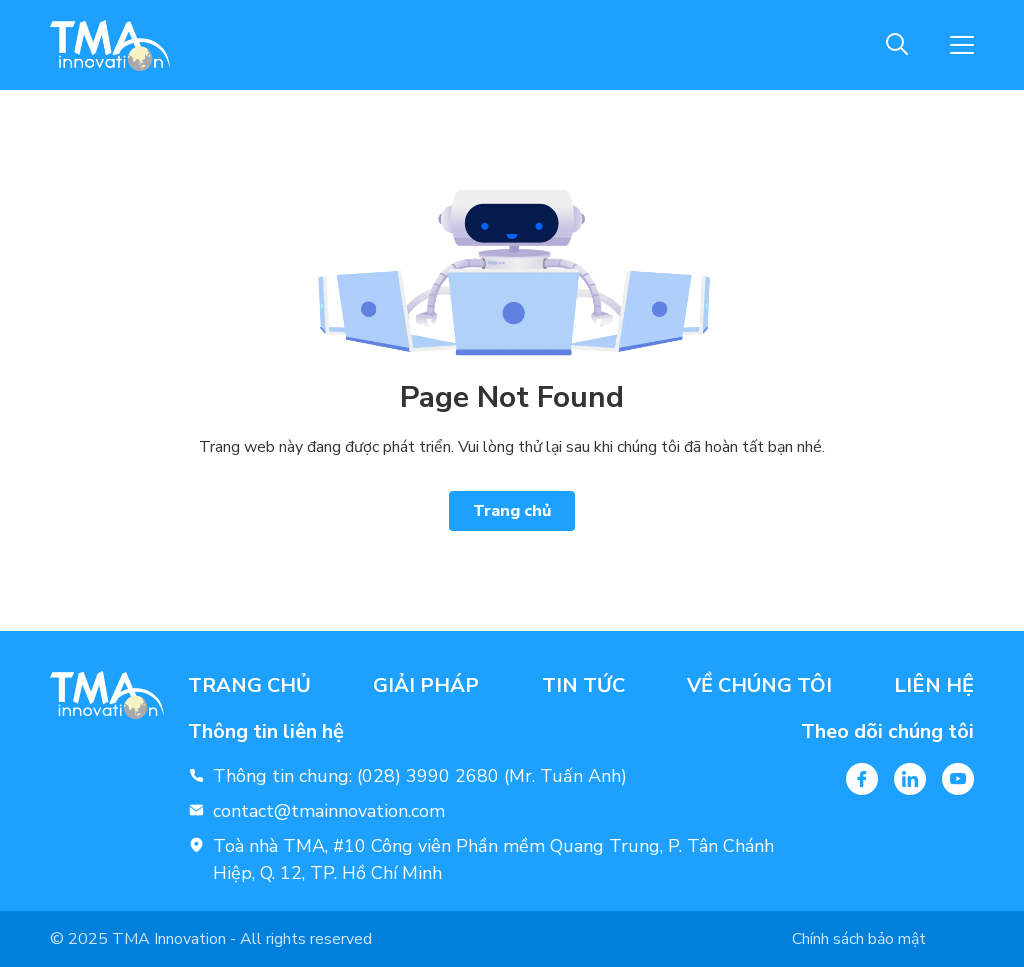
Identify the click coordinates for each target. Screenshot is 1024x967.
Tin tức (583, 685)
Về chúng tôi (759, 685)
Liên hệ (934, 685)
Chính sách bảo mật (859, 939)
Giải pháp (426, 685)
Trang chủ (512, 511)
